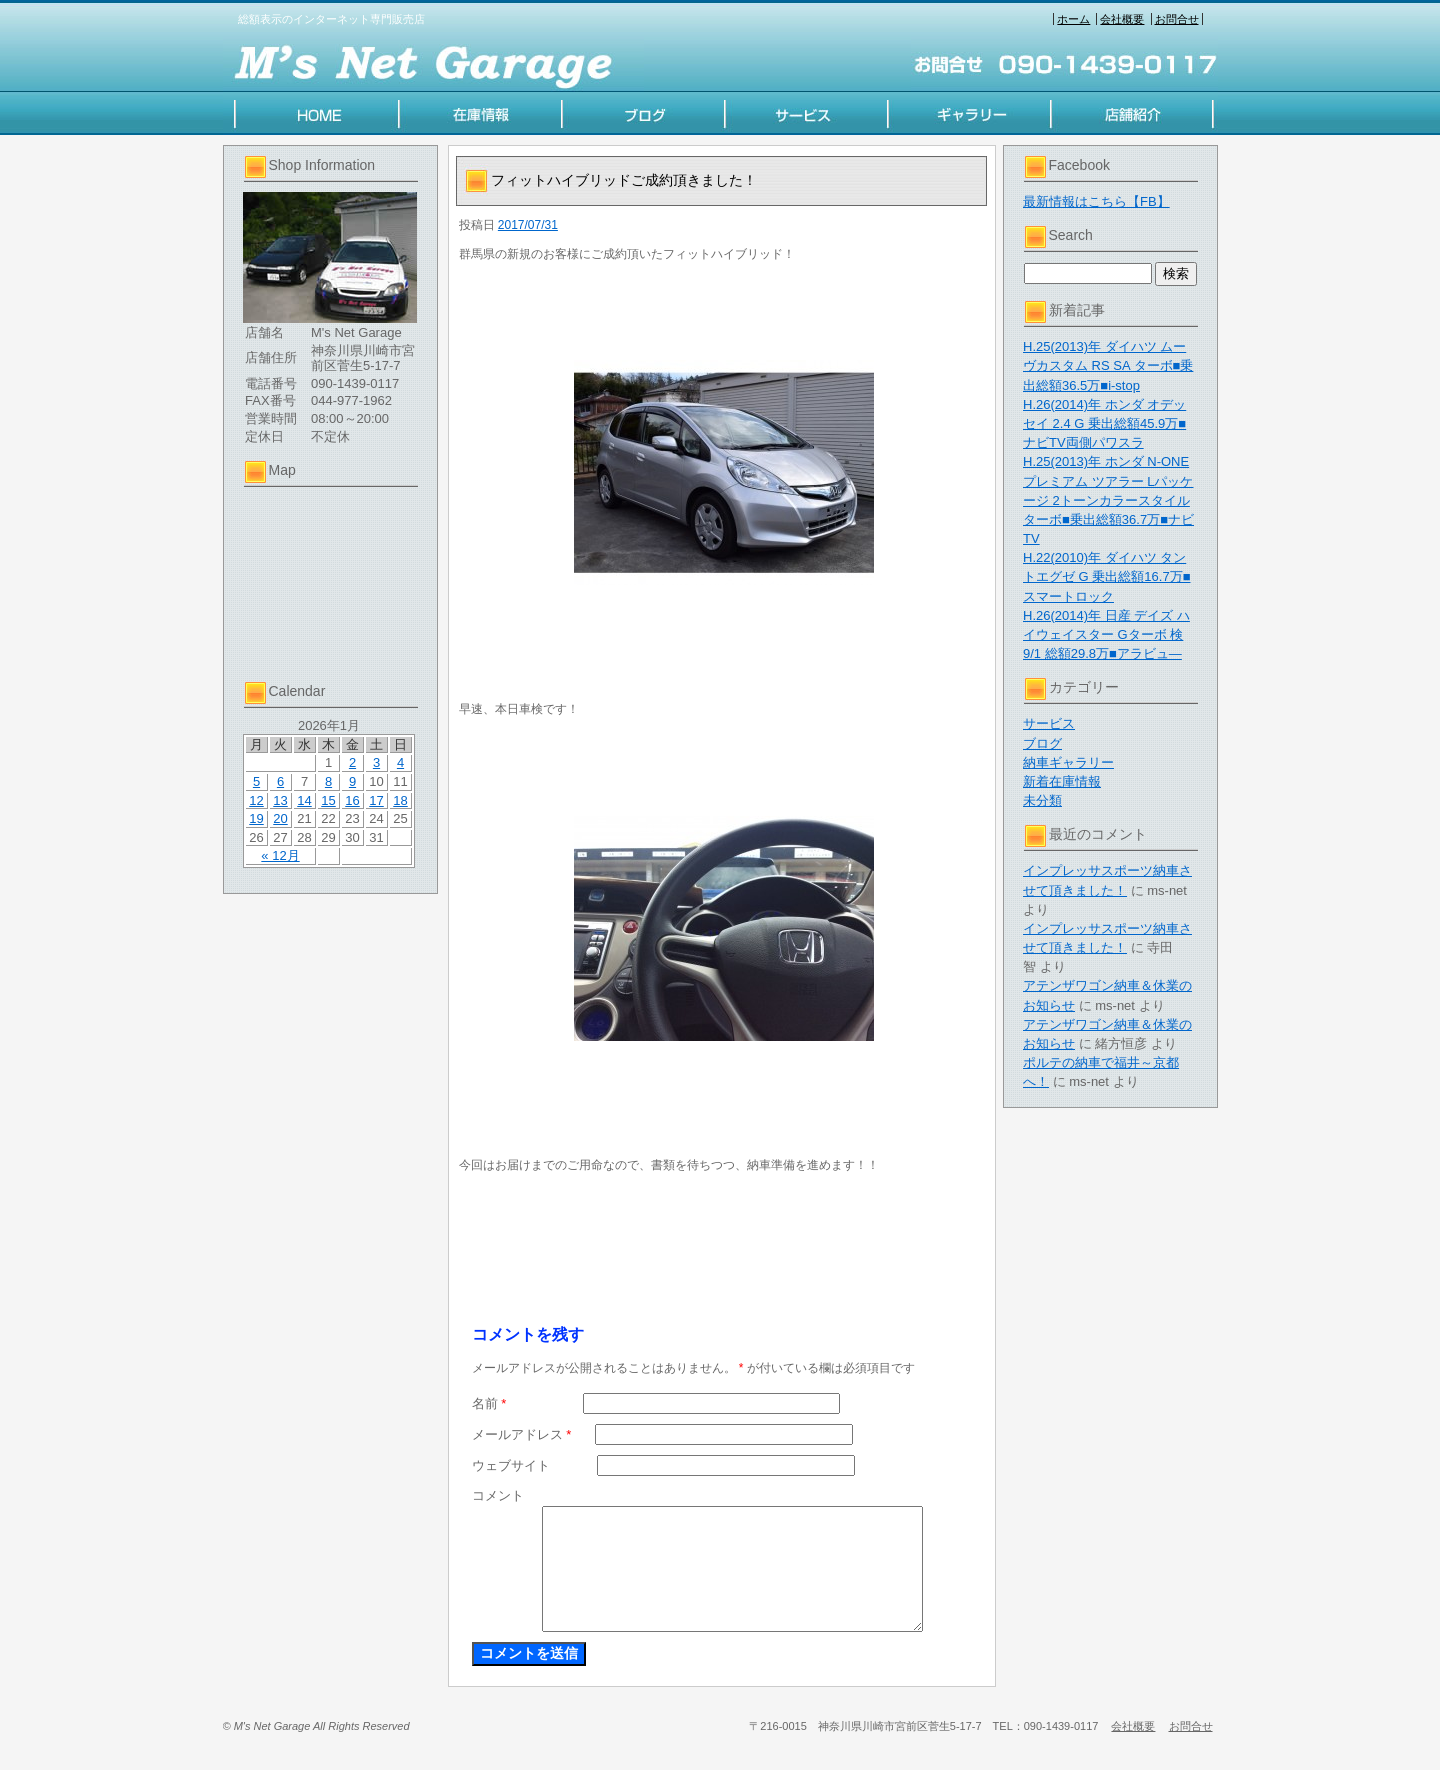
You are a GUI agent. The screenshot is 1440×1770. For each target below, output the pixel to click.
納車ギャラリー (1068, 762)
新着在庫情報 (1062, 781)
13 (280, 800)
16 (352, 800)
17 (376, 800)
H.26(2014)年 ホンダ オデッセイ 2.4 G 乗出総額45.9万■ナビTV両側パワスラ (1104, 423)
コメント (498, 1495)
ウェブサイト (511, 1465)
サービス (1049, 723)
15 (328, 800)
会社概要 (1122, 19)
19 (256, 818)
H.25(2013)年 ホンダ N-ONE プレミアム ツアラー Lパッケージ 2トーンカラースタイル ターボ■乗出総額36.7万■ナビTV (1108, 500)
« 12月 (280, 855)
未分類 (1042, 800)
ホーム (1073, 19)
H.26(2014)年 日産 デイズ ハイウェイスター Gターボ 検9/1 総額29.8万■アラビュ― (1106, 634)
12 (256, 800)
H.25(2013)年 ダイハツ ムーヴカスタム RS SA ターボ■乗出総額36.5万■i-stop (1108, 365)
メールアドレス (522, 1434)
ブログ (1042, 743)
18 (400, 800)
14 (304, 800)
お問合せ (1177, 19)
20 (280, 818)
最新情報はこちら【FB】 (1096, 201)
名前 (489, 1403)
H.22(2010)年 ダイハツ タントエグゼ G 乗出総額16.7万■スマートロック (1107, 576)
